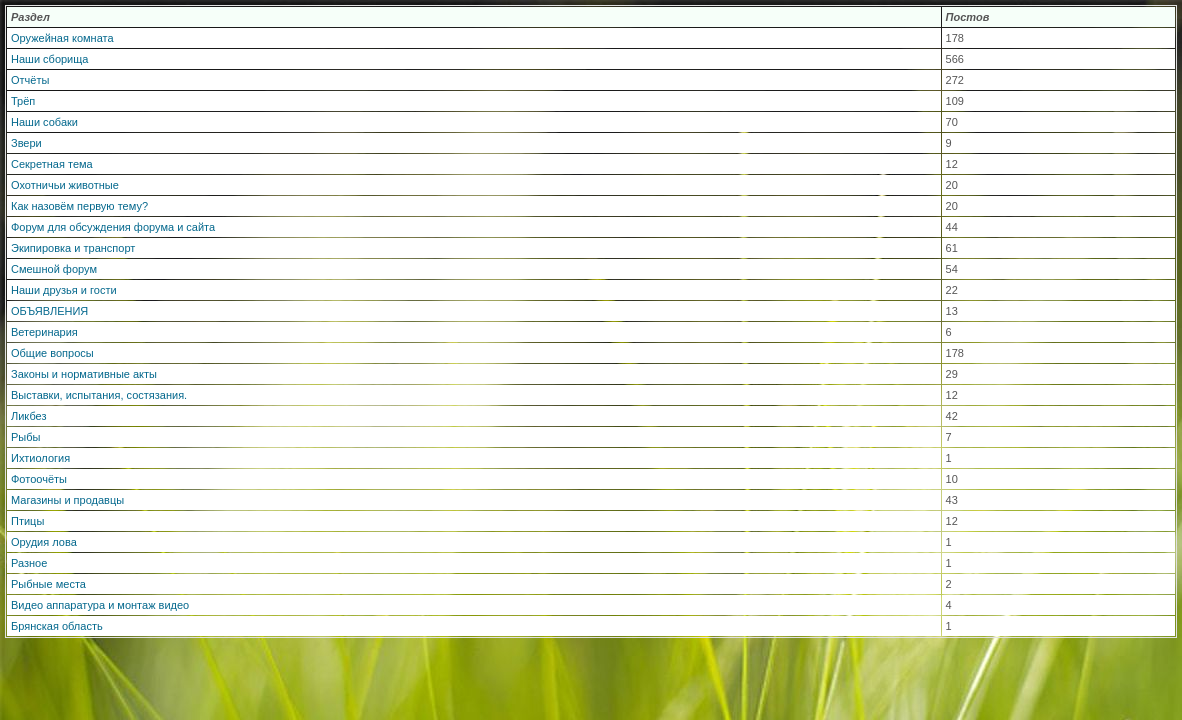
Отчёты (30, 80)
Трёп (23, 101)
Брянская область (57, 626)
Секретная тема (52, 164)
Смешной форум (54, 269)
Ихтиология (40, 458)
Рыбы (25, 437)
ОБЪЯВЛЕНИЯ (49, 311)
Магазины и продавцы (67, 500)
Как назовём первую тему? (79, 206)
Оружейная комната (62, 38)
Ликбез (29, 416)
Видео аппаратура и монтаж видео (100, 605)
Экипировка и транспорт (73, 248)
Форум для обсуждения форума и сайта (113, 227)
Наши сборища (49, 59)
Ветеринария (44, 332)
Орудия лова (44, 542)
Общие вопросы (52, 353)
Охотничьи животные (65, 185)
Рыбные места (48, 584)
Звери (26, 143)
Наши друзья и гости (64, 290)
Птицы (27, 521)
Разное (29, 563)
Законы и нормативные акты (84, 374)
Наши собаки (44, 122)
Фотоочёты (39, 479)
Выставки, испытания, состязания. (99, 395)
